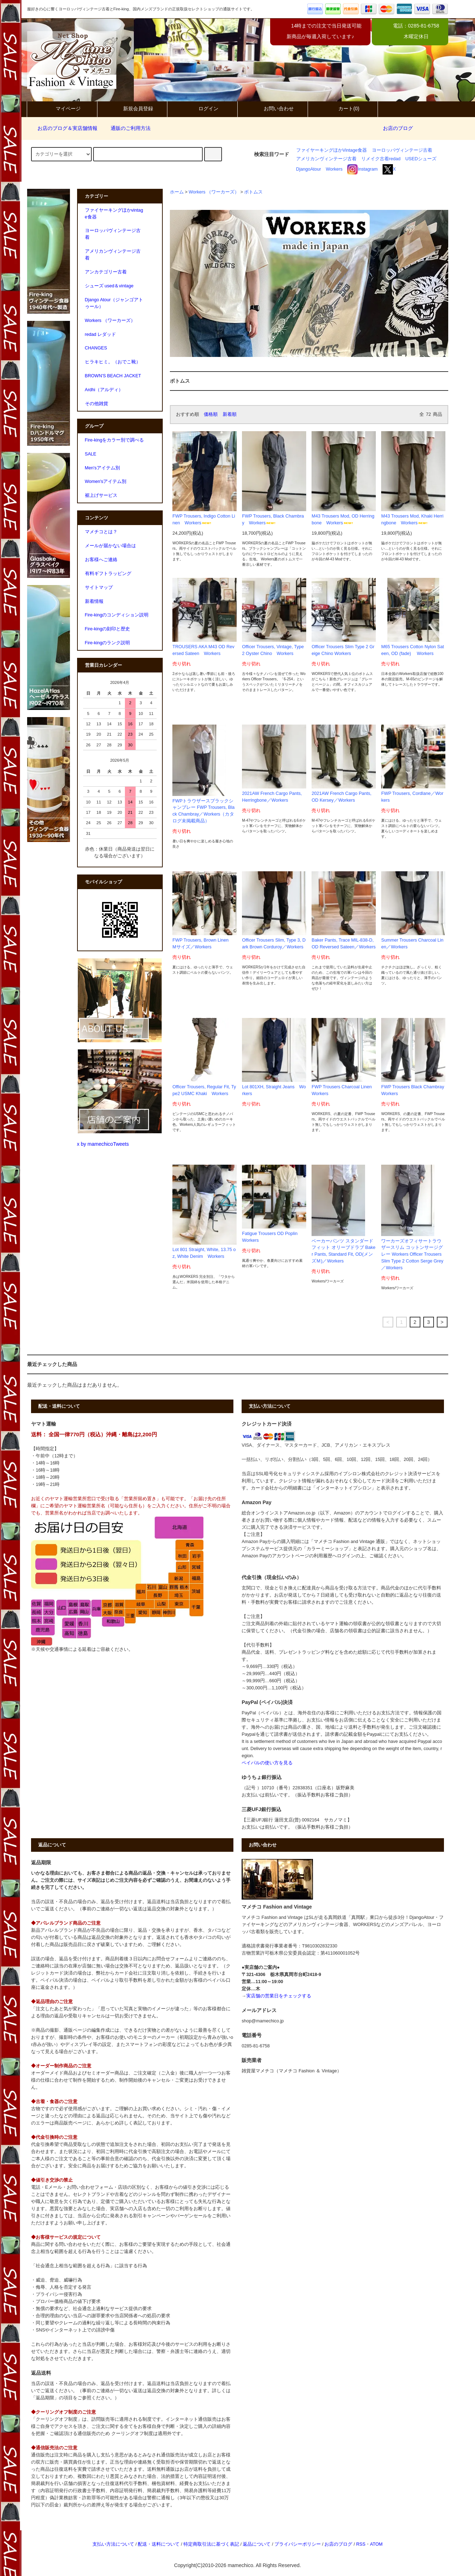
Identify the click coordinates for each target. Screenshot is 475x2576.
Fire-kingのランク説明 (107, 642)
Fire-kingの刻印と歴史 (107, 628)
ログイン (202, 108)
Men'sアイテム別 (102, 467)
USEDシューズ (420, 158)
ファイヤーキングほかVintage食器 (331, 150)
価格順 (211, 414)
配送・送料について (159, 2544)
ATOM (376, 2544)
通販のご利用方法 (126, 128)
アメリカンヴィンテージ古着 (326, 158)
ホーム (177, 192)
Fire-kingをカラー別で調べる (114, 440)
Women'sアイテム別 (106, 481)
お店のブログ (398, 128)
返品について (257, 2544)
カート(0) (342, 108)
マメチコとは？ (101, 531)
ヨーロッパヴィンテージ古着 (402, 150)
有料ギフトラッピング (108, 573)
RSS (360, 2544)
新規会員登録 (132, 108)
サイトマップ (99, 587)
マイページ (62, 108)
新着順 (230, 414)
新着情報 (94, 601)
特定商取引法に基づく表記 (211, 2544)
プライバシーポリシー (297, 2544)
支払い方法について (113, 2544)
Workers (334, 169)
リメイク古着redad (380, 158)
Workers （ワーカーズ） (214, 192)
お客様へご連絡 (101, 559)
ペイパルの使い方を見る (267, 1762)
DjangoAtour (308, 169)
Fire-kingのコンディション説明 (117, 615)
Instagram (362, 169)
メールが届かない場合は (110, 545)
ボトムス (253, 192)
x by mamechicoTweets (103, 1144)
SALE (90, 454)
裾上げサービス (101, 495)
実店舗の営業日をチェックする (278, 1995)
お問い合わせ (273, 108)
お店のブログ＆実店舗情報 (63, 128)
